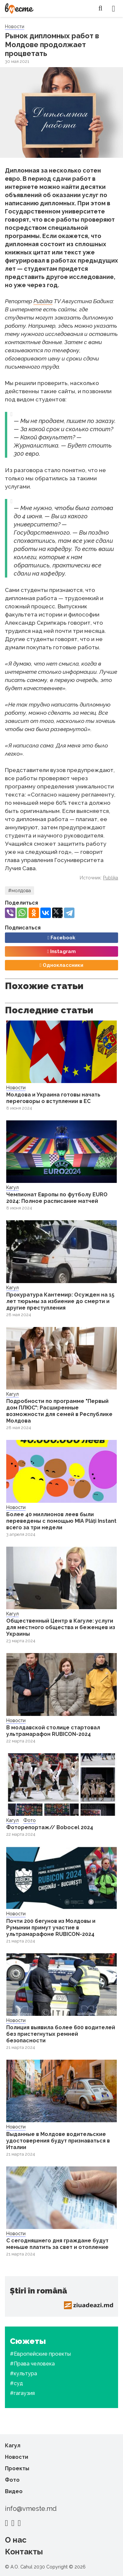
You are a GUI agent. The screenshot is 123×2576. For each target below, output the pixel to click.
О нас (16, 2540)
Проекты (17, 2468)
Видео (14, 2491)
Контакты (24, 2551)
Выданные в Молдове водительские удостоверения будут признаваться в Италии (58, 2140)
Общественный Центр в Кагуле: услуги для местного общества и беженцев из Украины (60, 1627)
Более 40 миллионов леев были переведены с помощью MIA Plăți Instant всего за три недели (61, 1521)
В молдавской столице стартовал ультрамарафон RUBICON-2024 (53, 1730)
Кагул (12, 1187)
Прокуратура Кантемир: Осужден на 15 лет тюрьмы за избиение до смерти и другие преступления (60, 1301)
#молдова (19, 890)
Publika (42, 301)
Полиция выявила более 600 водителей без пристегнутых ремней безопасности (60, 2034)
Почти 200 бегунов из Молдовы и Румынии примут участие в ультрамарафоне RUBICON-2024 (50, 1927)
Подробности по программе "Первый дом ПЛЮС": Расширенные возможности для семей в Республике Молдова (59, 1411)
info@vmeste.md (31, 2508)
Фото (29, 1820)
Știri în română (38, 2290)
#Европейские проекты (40, 2354)
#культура (23, 2373)
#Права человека (32, 2364)
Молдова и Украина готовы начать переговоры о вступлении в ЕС (53, 1098)
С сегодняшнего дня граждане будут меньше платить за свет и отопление (57, 2243)
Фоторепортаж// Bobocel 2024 (49, 1827)
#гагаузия (22, 2393)
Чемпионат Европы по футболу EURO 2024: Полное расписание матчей (57, 1197)
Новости (14, 26)
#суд (16, 2383)
